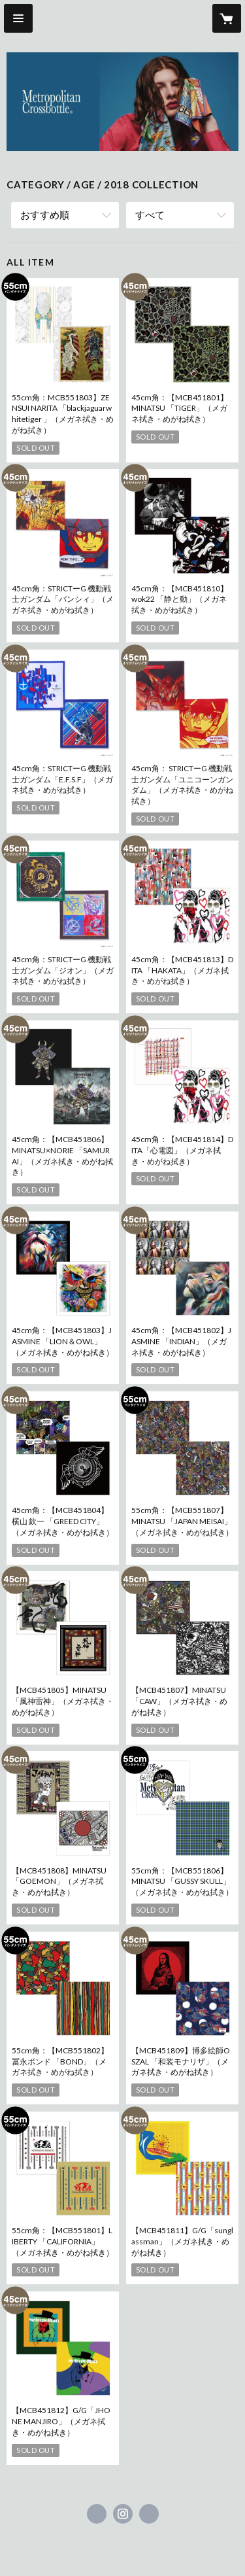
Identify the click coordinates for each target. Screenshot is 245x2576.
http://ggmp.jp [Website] (149, 2514)
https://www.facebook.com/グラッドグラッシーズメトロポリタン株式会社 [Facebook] (96, 2514)
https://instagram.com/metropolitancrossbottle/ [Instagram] (123, 2514)
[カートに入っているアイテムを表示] (226, 18)
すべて (150, 214)
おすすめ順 (44, 214)
